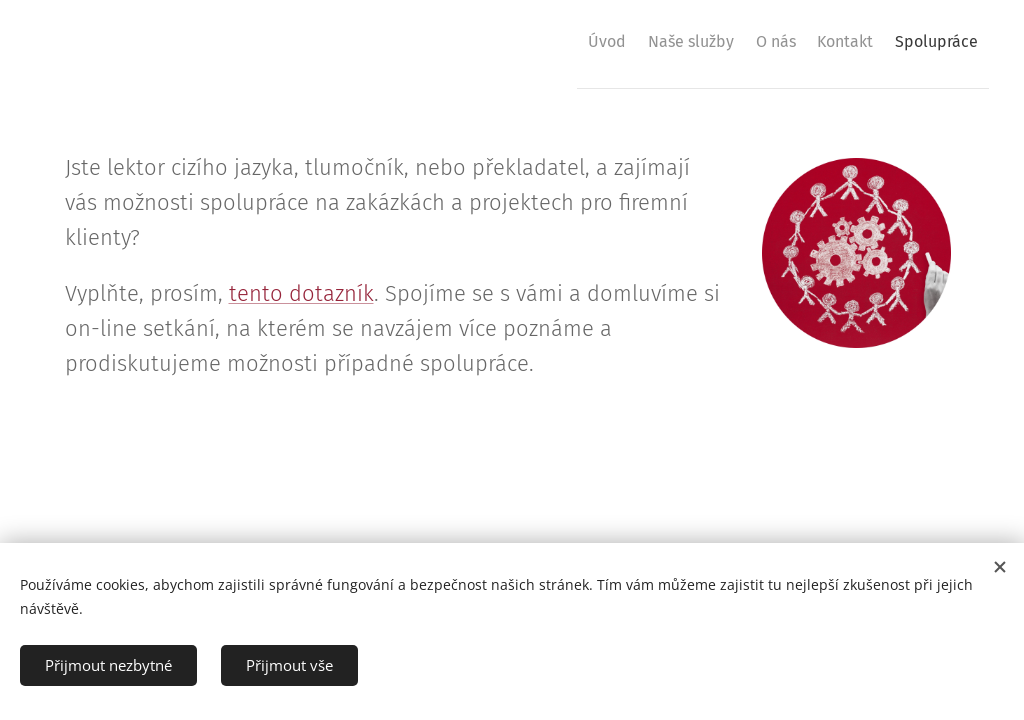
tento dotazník (301, 293)
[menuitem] (543, 41)
